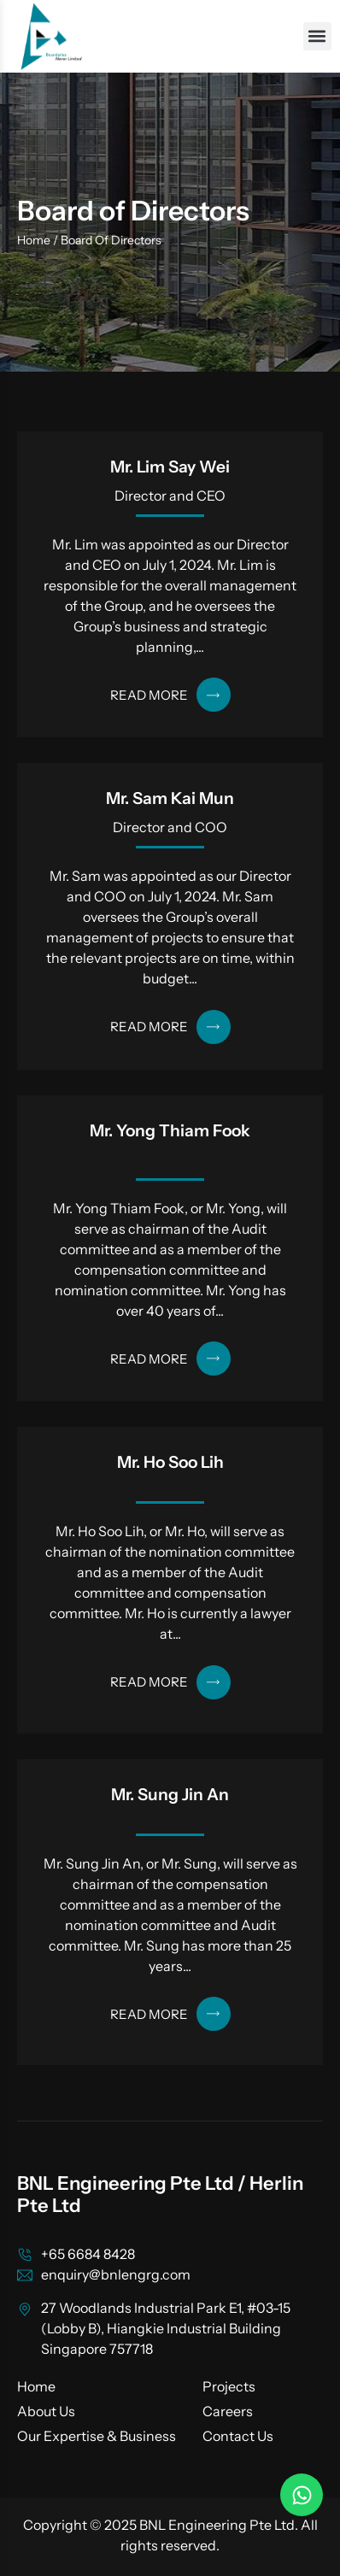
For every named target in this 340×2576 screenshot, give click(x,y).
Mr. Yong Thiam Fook (170, 1130)
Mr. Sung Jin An (170, 1794)
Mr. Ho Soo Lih (170, 1462)
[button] (317, 36)
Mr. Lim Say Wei (170, 466)
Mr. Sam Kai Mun (170, 798)
